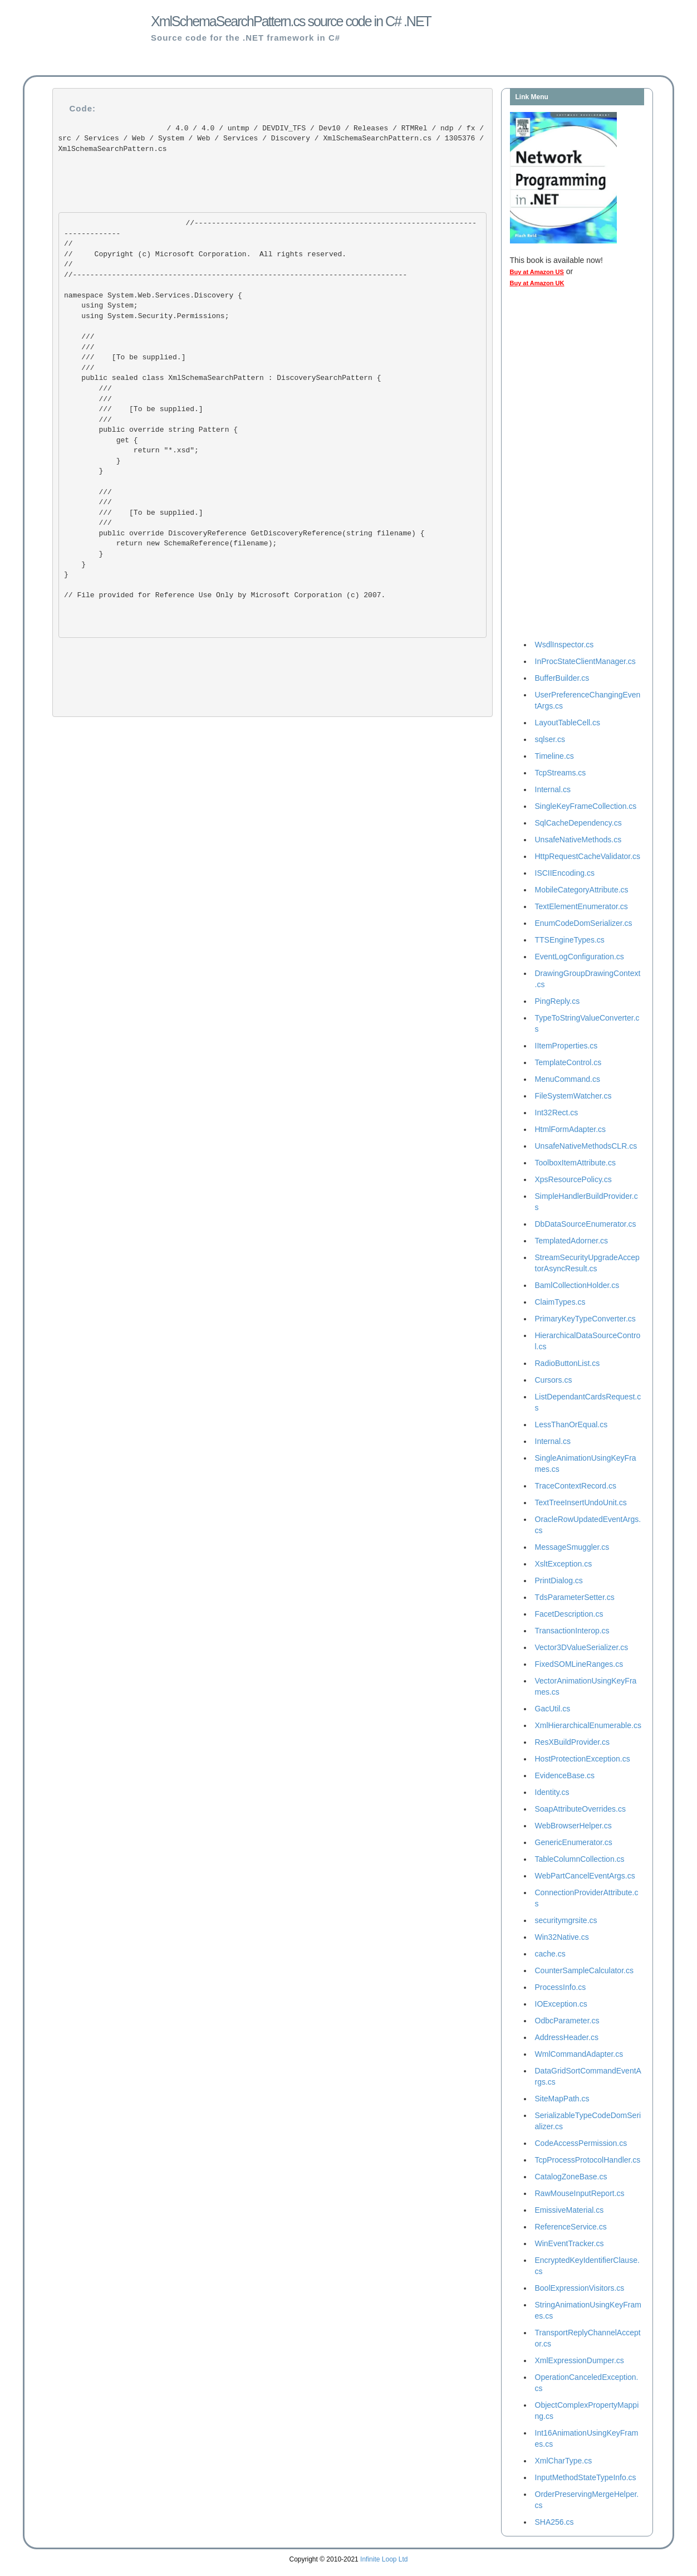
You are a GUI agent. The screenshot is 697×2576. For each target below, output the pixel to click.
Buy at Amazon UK (537, 283)
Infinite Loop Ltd (384, 2559)
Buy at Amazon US (537, 272)
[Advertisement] (554, 466)
